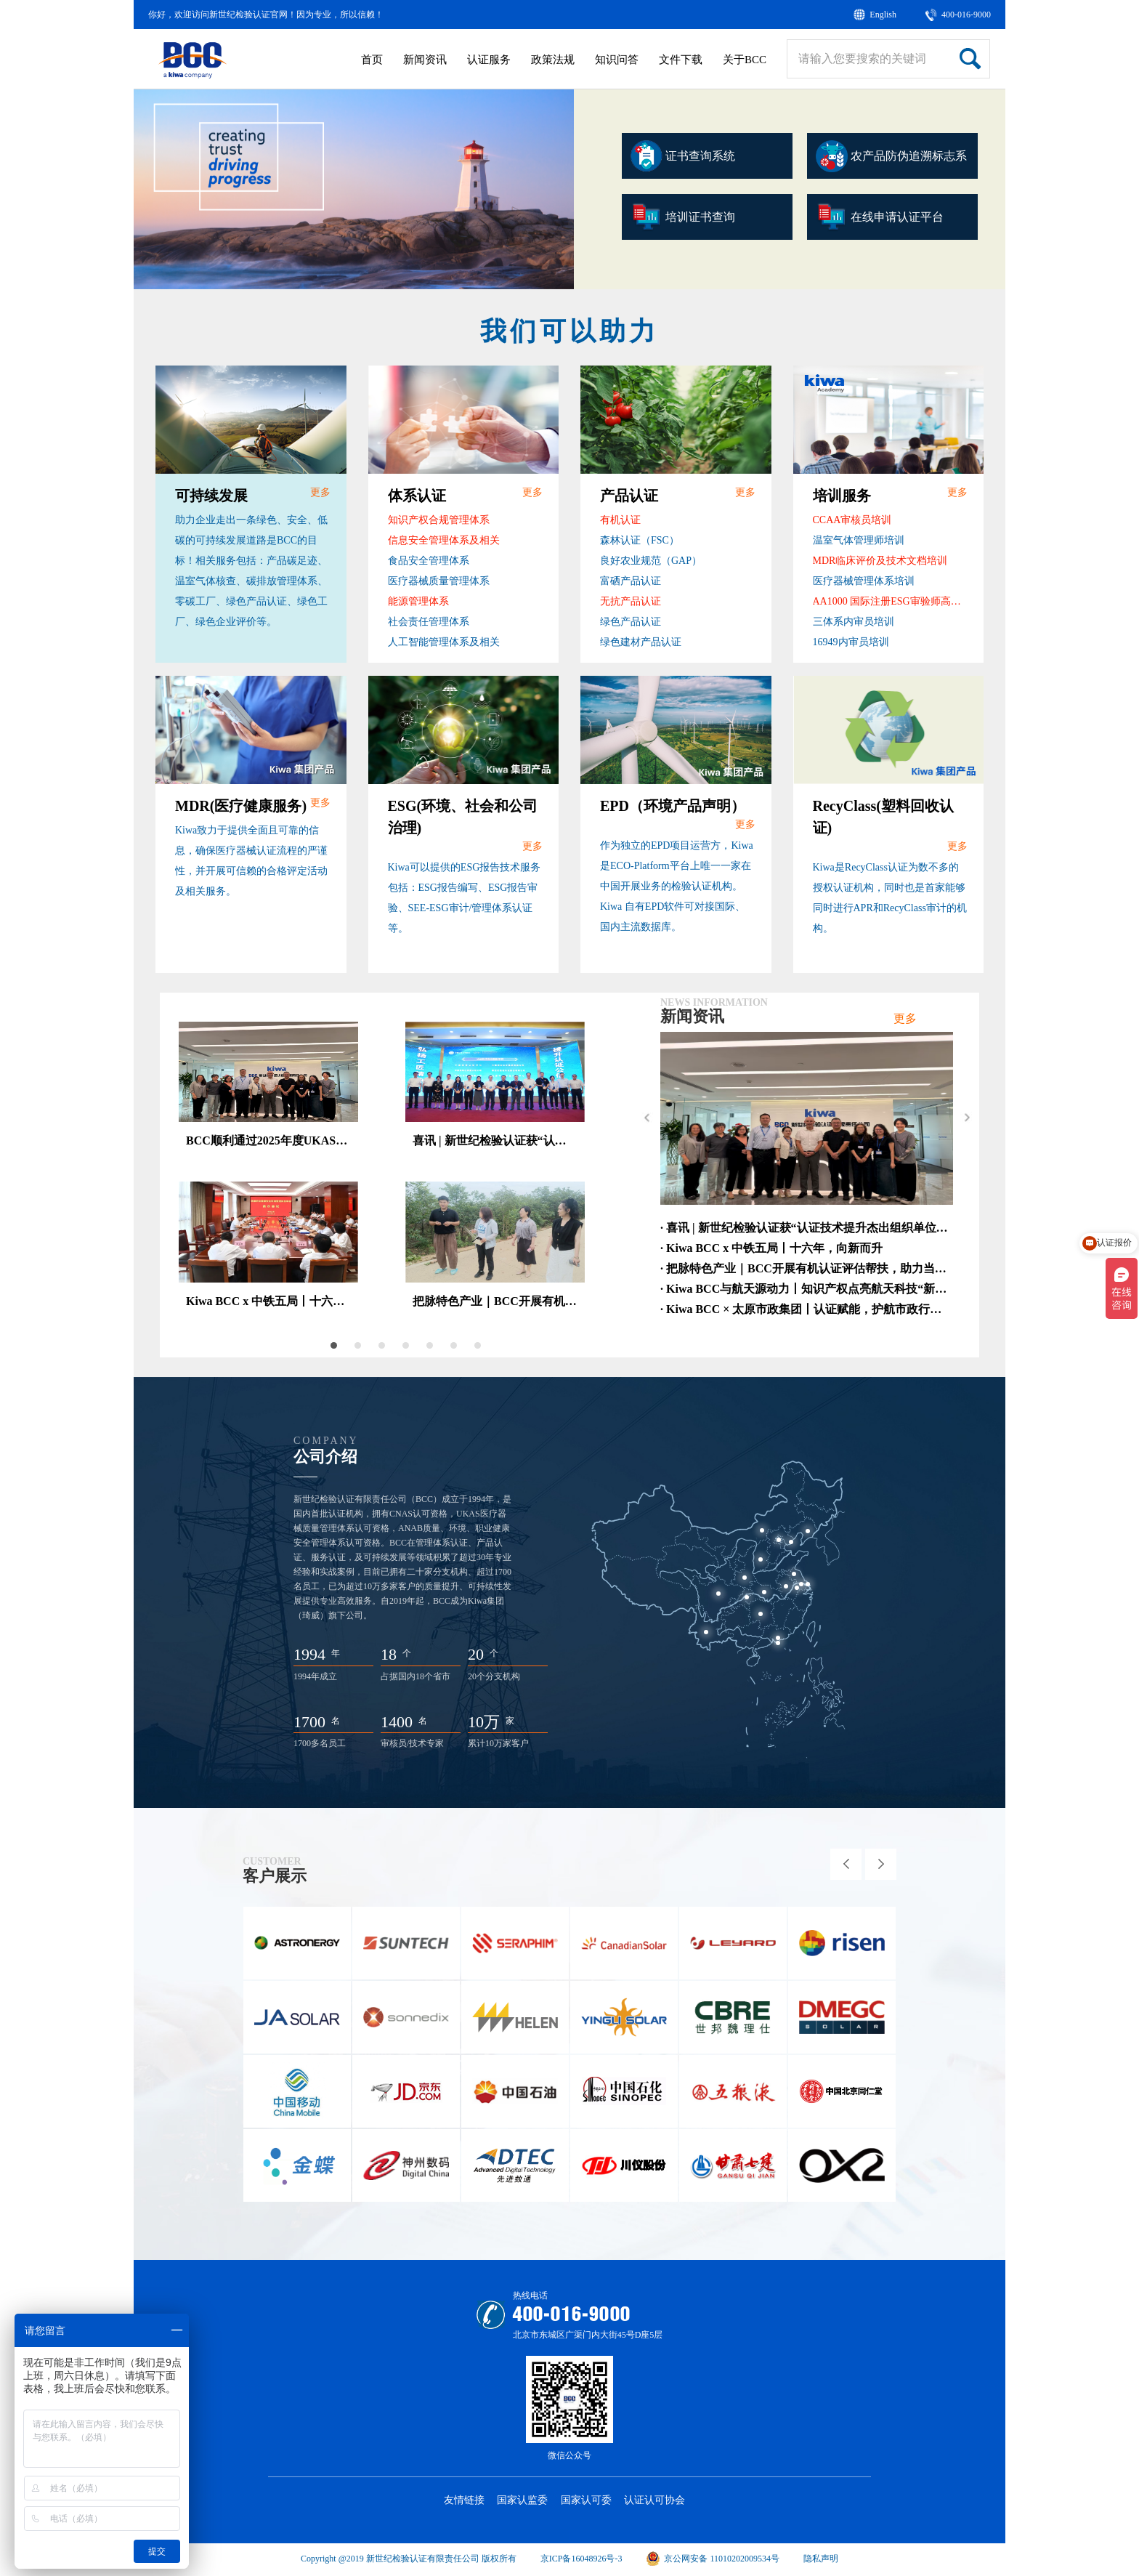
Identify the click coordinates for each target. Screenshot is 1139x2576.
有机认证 (620, 519)
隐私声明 (820, 2558)
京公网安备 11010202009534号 (712, 2558)
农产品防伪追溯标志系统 (891, 159)
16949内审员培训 (851, 642)
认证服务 (489, 59)
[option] (354, 189)
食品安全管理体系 (428, 560)
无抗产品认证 (630, 601)
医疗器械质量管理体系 (439, 581)
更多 (320, 492)
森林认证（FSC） (639, 540)
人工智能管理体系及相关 (444, 642)
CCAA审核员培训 (852, 519)
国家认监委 (522, 2500)
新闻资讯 (425, 59)
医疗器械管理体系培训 (864, 581)
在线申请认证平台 (880, 217)
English (883, 14)
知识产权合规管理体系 (439, 519)
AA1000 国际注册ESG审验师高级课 (890, 601)
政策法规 (553, 59)
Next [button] (966, 1118)
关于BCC (744, 59)
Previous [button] (647, 1118)
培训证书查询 (683, 217)
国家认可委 (586, 2500)
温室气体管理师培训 (858, 540)
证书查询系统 (683, 156)
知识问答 (617, 59)
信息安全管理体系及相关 (444, 540)
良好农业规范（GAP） (651, 560)
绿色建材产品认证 (640, 642)
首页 (372, 59)
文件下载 (680, 59)
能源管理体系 (418, 601)
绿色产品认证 (630, 621)
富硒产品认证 (630, 581)
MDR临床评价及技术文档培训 (880, 560)
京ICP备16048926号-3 (581, 2558)
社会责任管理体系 (428, 621)
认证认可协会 (654, 2500)
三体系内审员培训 (853, 621)
